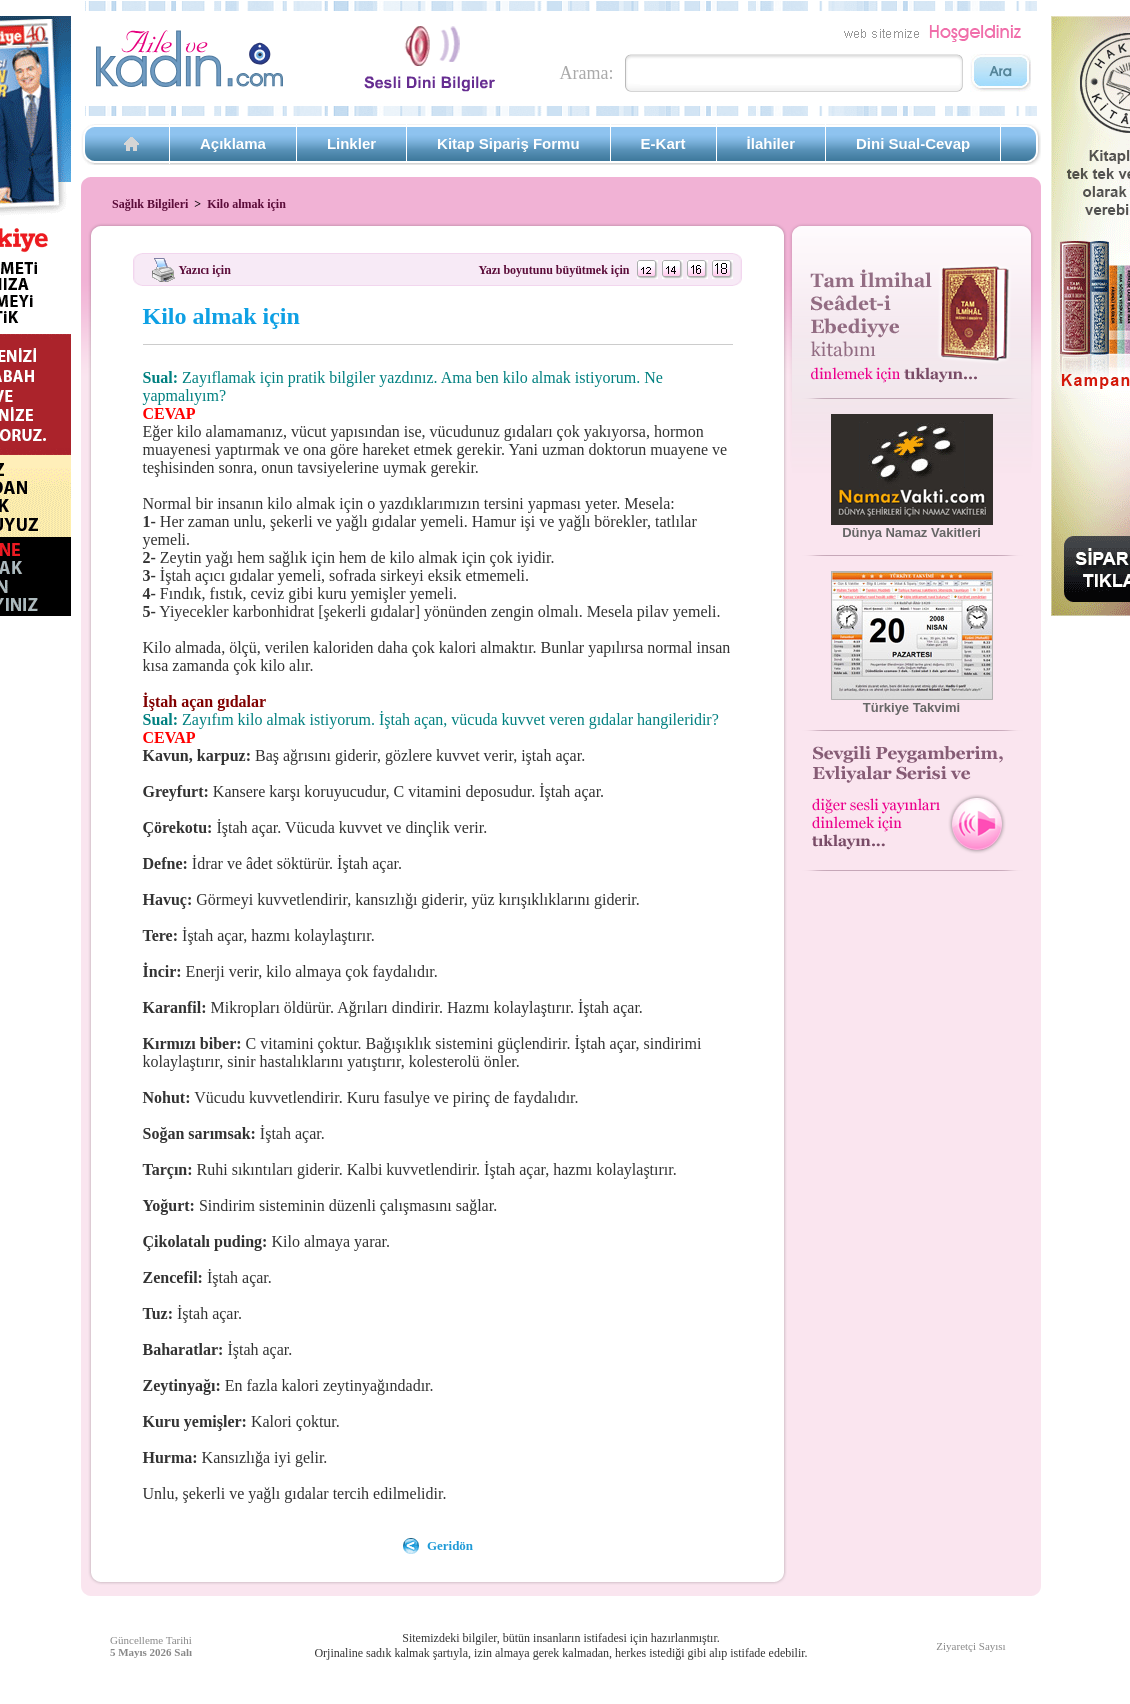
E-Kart (663, 143)
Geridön (450, 1545)
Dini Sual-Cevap (913, 143)
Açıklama (233, 143)
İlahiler (771, 143)
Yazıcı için (205, 269)
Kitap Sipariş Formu (508, 143)
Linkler (351, 143)
